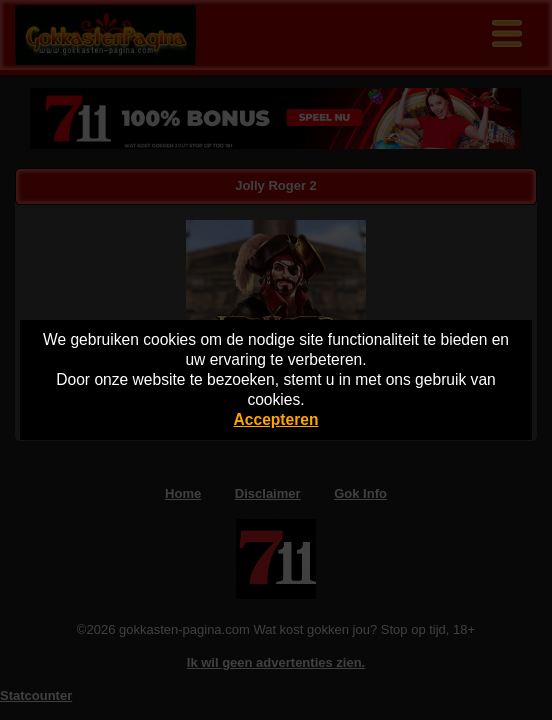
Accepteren (276, 419)
